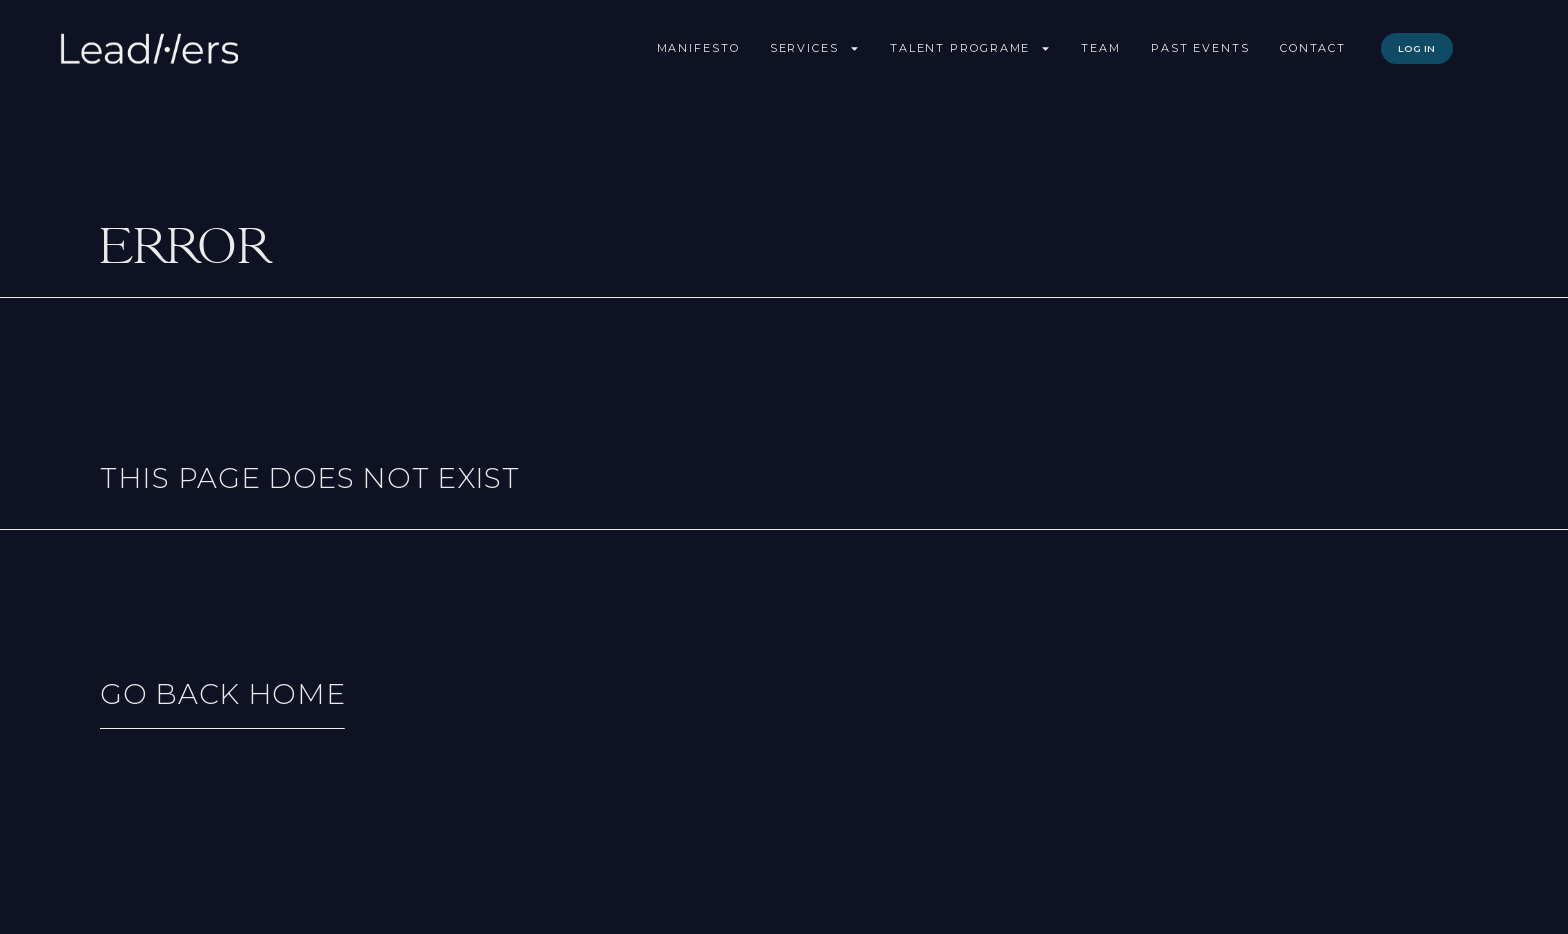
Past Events (1200, 48)
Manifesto (698, 48)
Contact (1313, 48)
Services (815, 48)
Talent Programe (971, 48)
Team (1101, 48)
